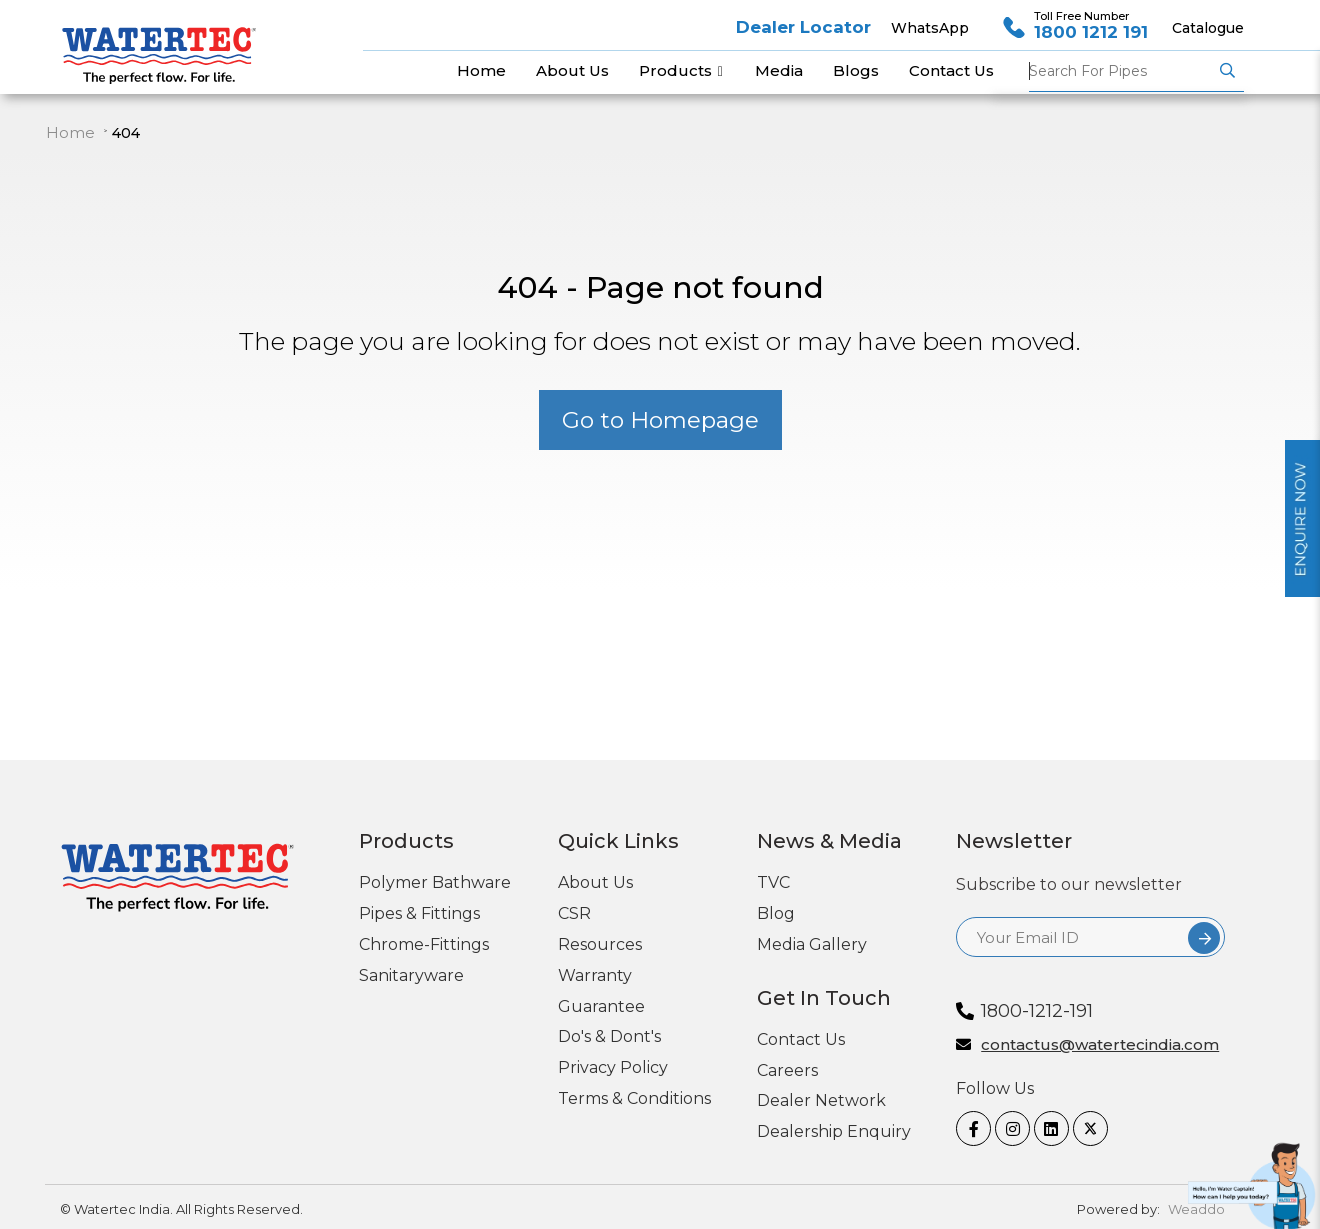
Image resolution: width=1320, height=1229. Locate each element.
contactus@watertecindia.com (1100, 1045)
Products (682, 70)
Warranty (595, 975)
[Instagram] (1007, 1128)
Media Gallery (812, 944)
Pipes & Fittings (419, 913)
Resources (600, 944)
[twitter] (1085, 1128)
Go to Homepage (660, 420)
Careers (787, 1070)
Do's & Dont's (609, 1036)
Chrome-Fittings (424, 944)
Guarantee (601, 1006)
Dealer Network (821, 1100)
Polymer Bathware (435, 882)
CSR (574, 913)
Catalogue (1208, 28)
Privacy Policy (613, 1067)
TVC (773, 882)
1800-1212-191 (1037, 1011)
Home (70, 132)
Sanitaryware (411, 975)
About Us (595, 882)
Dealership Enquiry (834, 1131)
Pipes (1120, 71)
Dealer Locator (803, 27)
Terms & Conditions (634, 1098)
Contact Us (801, 1039)
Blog (776, 913)
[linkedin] (1046, 1128)
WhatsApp (930, 28)
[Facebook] (968, 1128)
